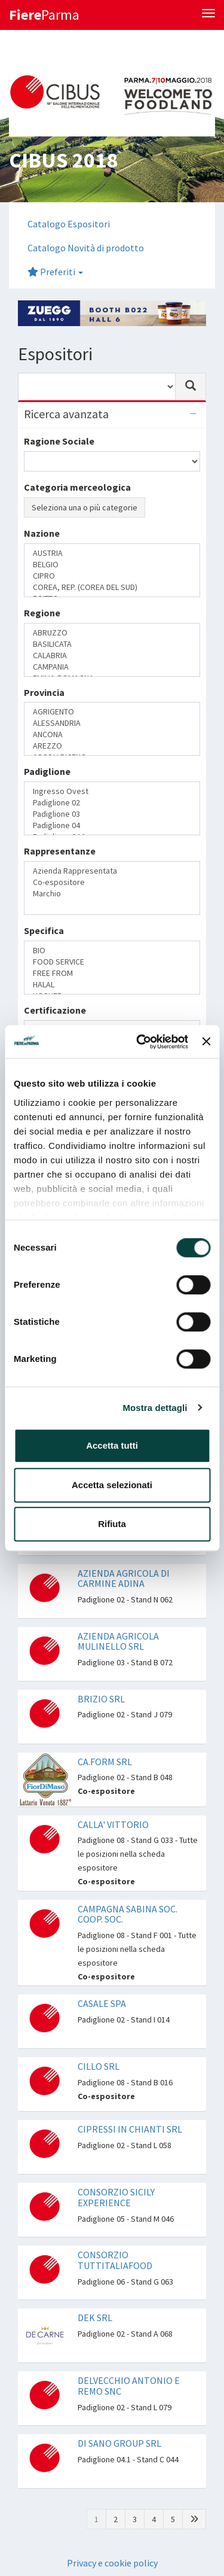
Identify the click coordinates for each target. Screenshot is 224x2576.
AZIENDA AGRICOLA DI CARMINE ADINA (124, 1578)
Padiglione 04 (112, 825)
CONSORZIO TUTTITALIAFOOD (115, 2260)
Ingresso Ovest (112, 791)
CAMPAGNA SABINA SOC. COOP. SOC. (127, 1914)
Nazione (42, 533)
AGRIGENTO (112, 711)
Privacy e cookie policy (112, 2563)
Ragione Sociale (59, 441)
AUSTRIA (112, 553)
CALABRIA (112, 655)
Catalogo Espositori (68, 224)
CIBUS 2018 (63, 160)
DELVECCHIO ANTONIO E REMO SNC (129, 2385)
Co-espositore (112, 882)
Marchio (112, 893)
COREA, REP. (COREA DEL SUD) (112, 587)
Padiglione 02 (112, 802)
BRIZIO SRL (101, 1699)
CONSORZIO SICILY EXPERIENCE (116, 2197)
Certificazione (55, 1010)
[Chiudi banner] (206, 1042)
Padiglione (47, 771)
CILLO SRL (98, 2066)
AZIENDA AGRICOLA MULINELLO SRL (118, 1641)
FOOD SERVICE (112, 962)
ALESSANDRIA (112, 723)
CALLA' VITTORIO (113, 1824)
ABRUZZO (112, 632)
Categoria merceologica (77, 487)
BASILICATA (112, 644)
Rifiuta (112, 1524)
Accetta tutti (112, 1445)
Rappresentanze (60, 851)
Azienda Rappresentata (112, 871)
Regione (42, 613)
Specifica (44, 930)
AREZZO (112, 746)
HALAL (112, 984)
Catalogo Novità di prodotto (85, 248)
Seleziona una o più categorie (84, 507)
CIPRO (112, 576)
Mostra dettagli (154, 1408)
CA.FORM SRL (105, 1762)
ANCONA (112, 734)
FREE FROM (112, 973)
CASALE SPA (102, 2003)
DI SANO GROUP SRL (119, 2443)
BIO (112, 950)
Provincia (44, 692)
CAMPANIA (112, 667)
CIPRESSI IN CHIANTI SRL (130, 2129)
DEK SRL (95, 2317)
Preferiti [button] (55, 272)
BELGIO (112, 564)
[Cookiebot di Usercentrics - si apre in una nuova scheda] (140, 1042)
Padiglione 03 (112, 814)
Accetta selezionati (112, 1485)
